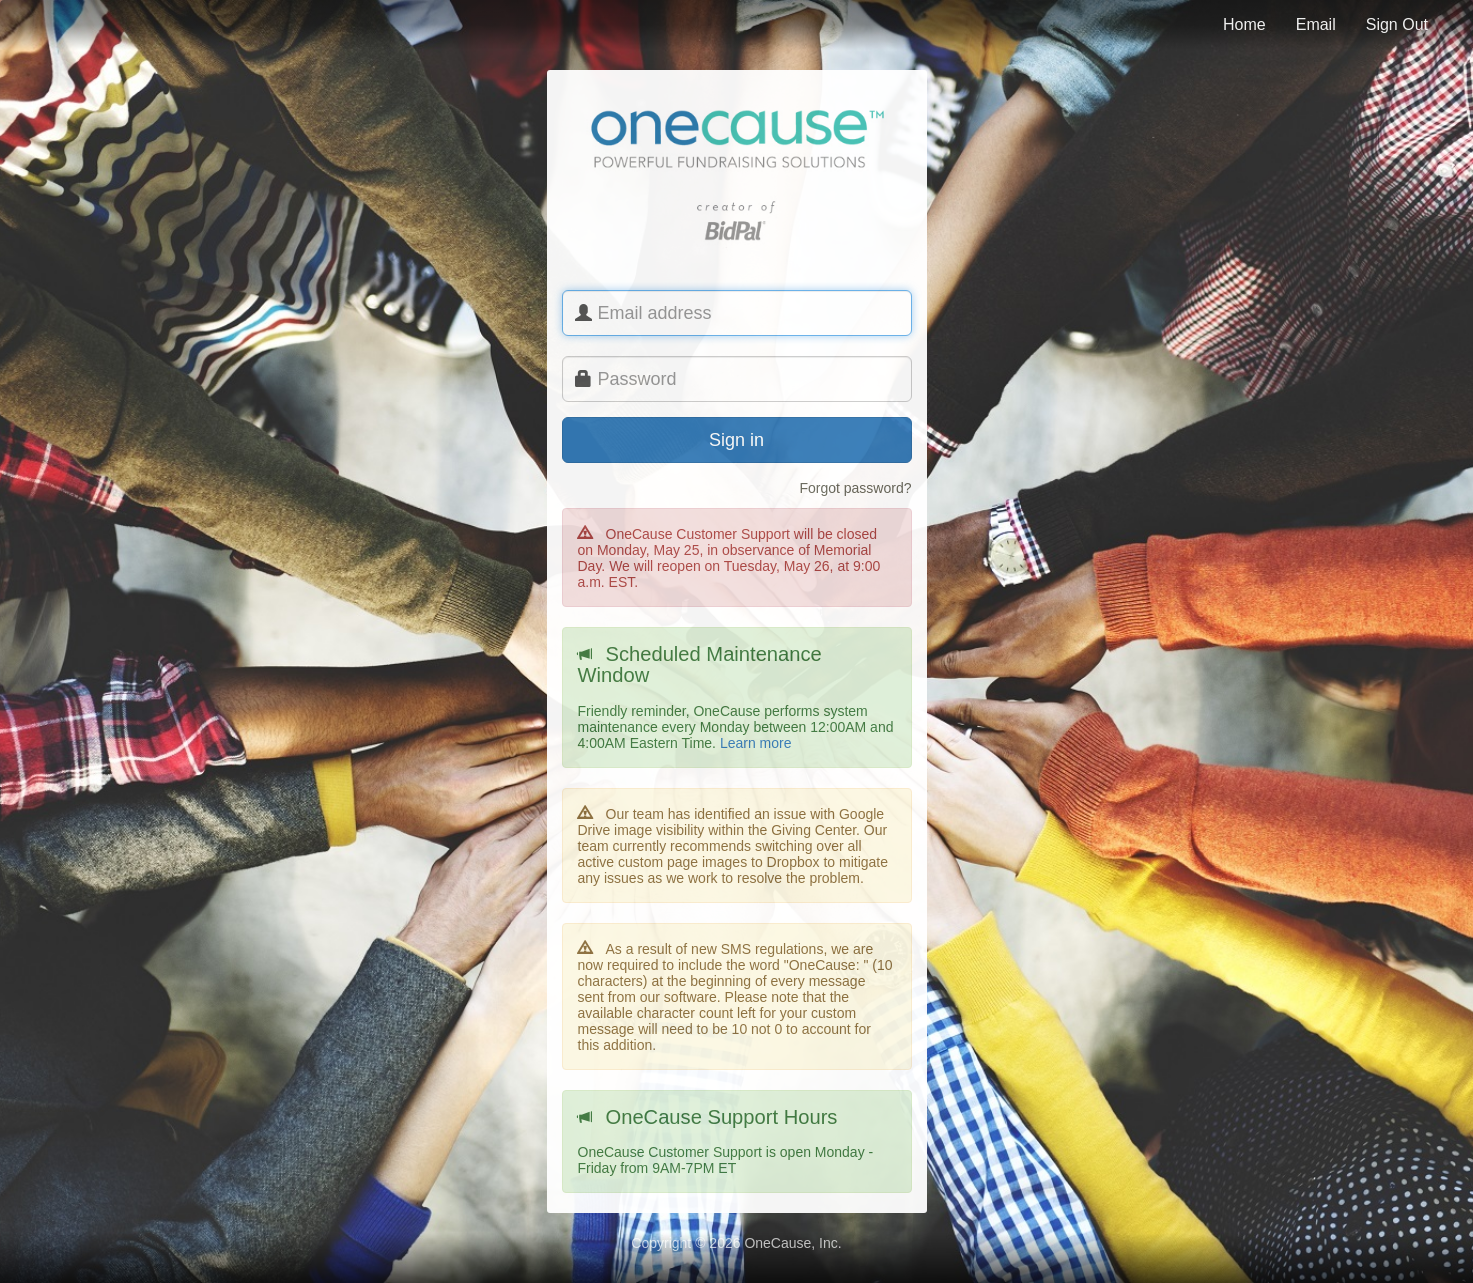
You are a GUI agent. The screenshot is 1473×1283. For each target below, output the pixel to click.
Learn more (756, 743)
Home (1244, 24)
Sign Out (1397, 24)
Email (1316, 24)
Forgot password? (855, 488)
